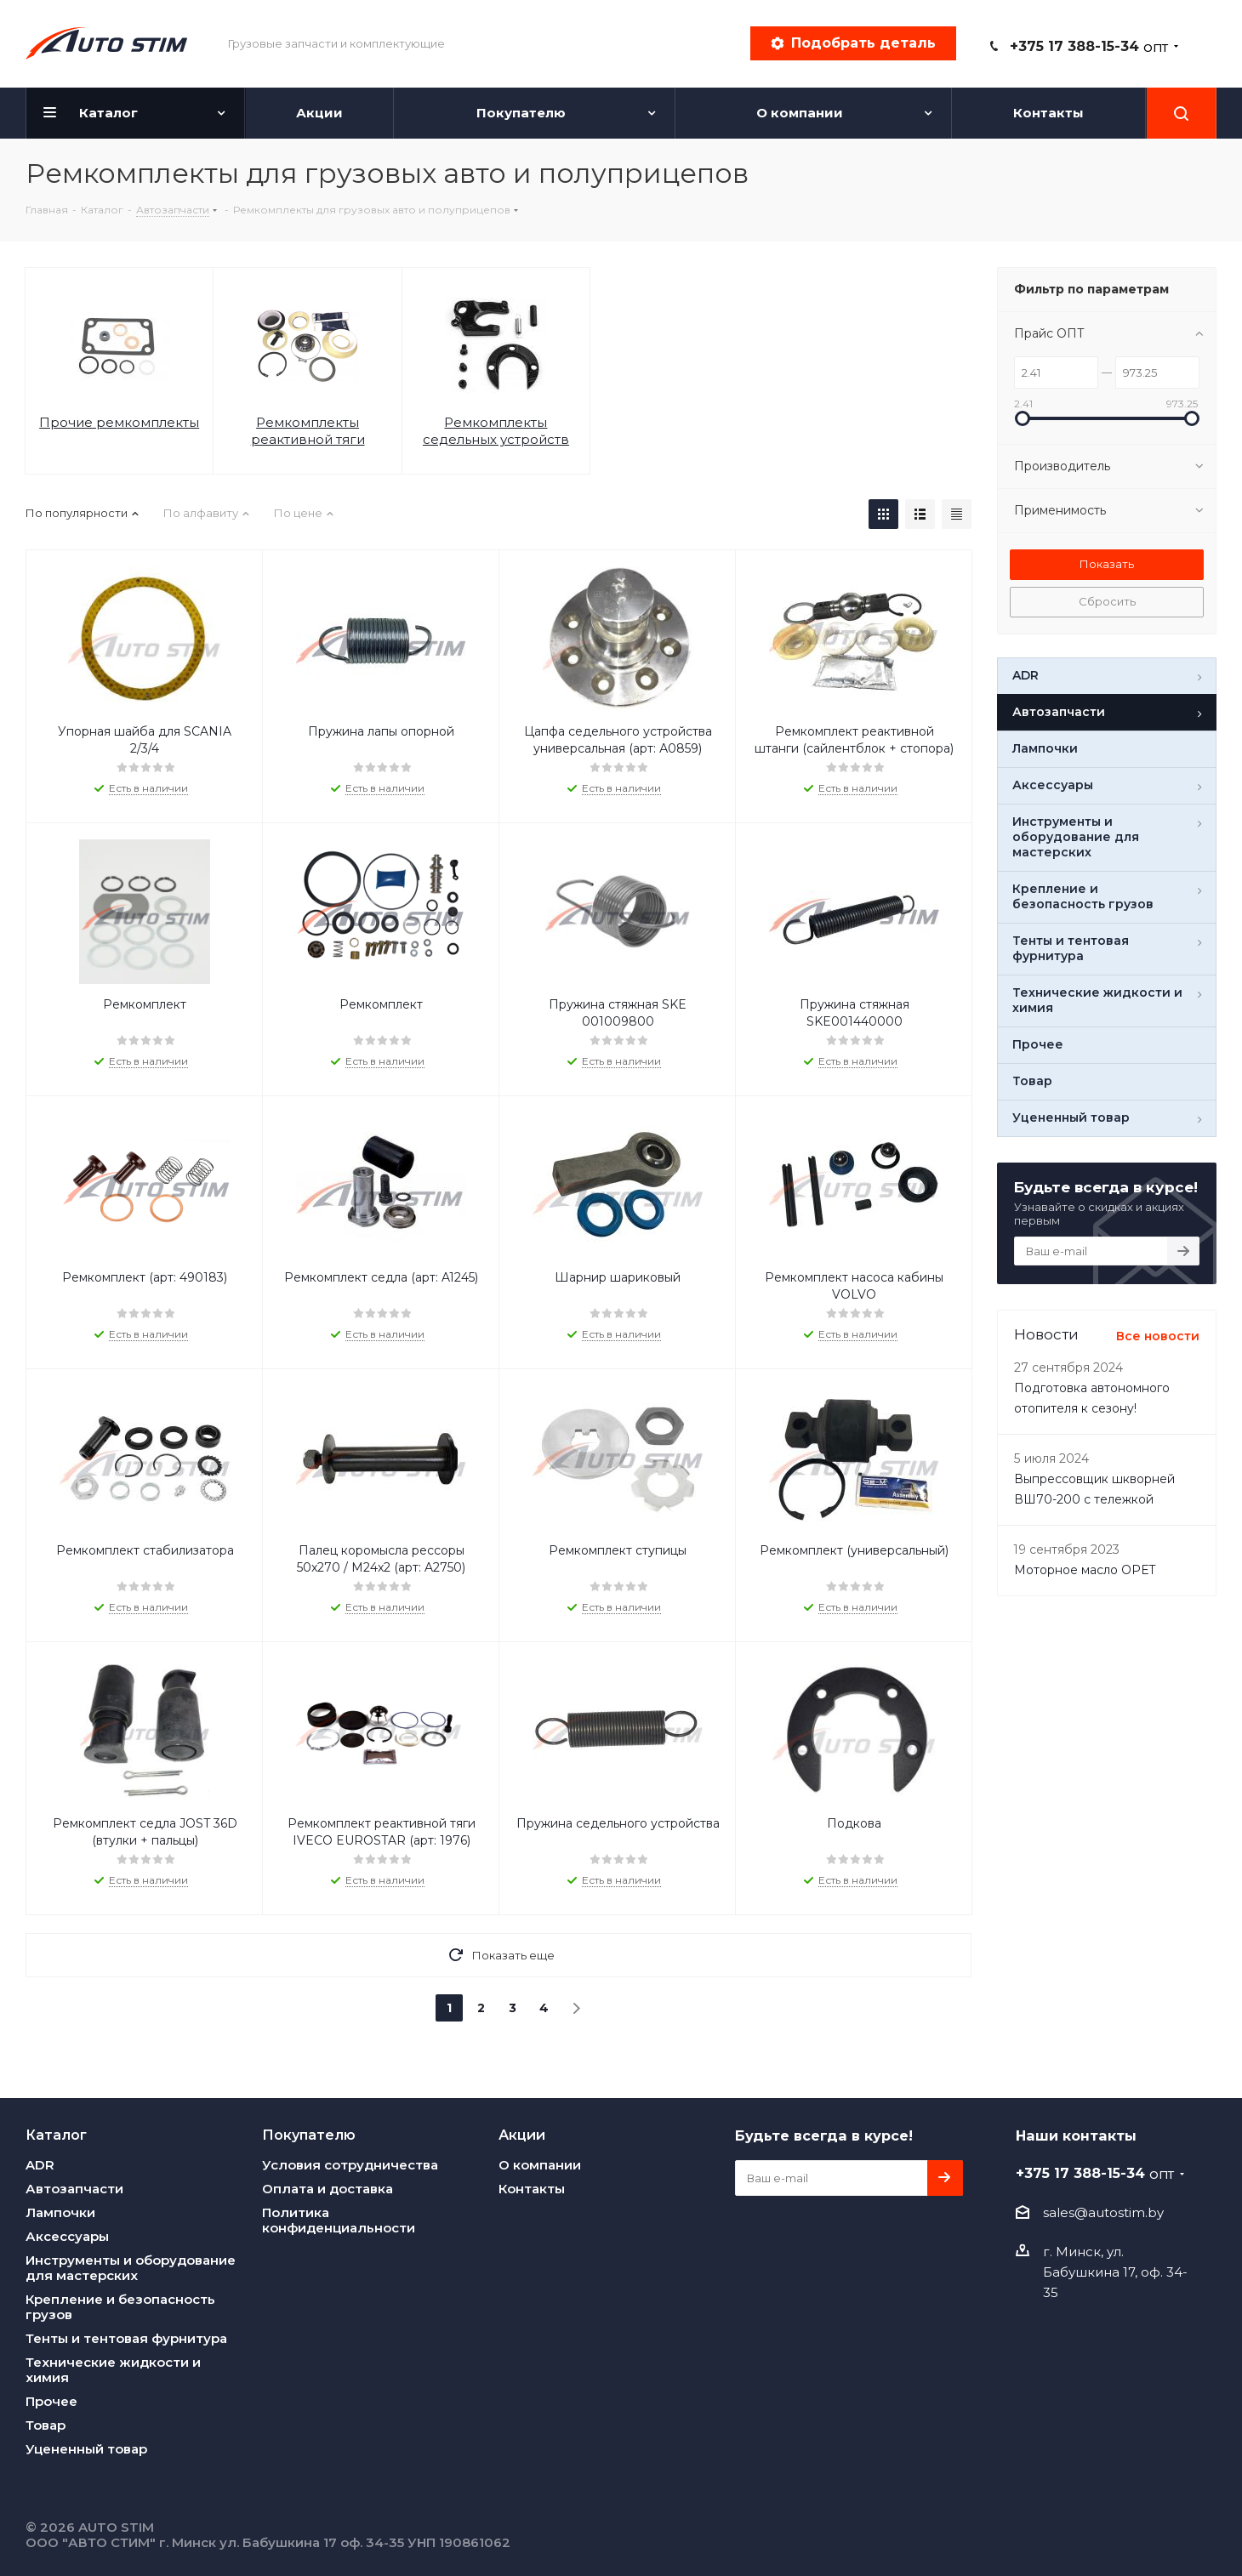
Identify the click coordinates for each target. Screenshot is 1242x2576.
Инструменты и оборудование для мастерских (131, 2267)
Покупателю (309, 2134)
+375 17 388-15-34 (1089, 46)
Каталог (56, 2134)
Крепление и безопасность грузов (120, 2307)
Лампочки (60, 2212)
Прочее (51, 2401)
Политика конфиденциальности (338, 2220)
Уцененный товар (86, 2449)
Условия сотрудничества (350, 2165)
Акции (522, 2134)
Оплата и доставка (327, 2189)
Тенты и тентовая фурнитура (126, 2338)
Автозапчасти (74, 2189)
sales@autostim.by (1103, 2212)
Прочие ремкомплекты (119, 422)
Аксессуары (67, 2236)
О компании (540, 2165)
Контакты (532, 2189)
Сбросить (1107, 601)
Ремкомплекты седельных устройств (496, 430)
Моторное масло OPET (1084, 1570)
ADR (40, 2165)
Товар (46, 2425)
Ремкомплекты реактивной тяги (308, 430)
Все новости (1157, 1336)
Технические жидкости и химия (113, 2370)
